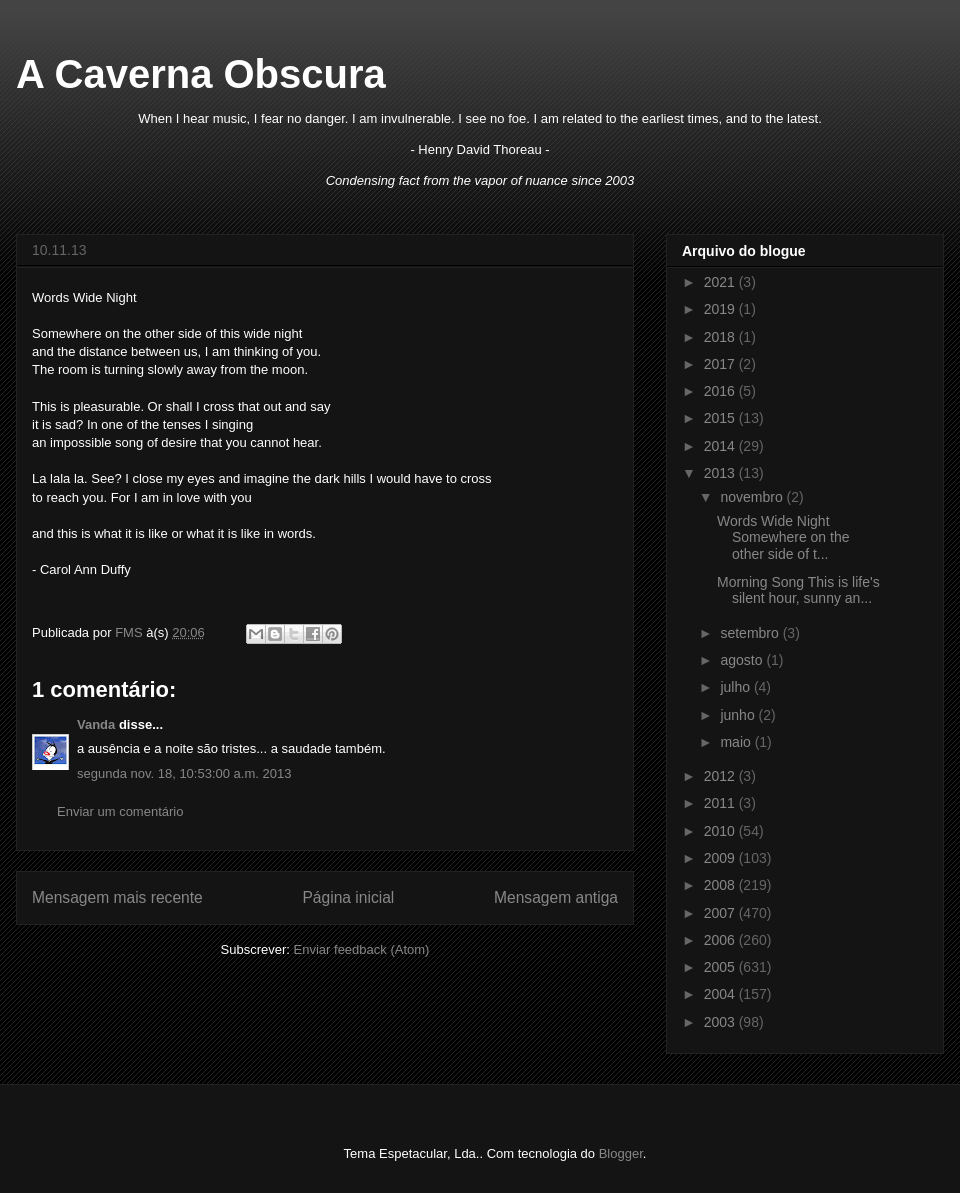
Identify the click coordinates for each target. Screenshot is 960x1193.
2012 (721, 776)
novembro (753, 497)
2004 (721, 994)
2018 (721, 337)
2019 (721, 309)
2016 (721, 391)
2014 (721, 446)
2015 (721, 418)
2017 (721, 364)
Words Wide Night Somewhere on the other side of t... (783, 538)
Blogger (621, 1153)
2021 (721, 282)
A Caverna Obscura (201, 74)
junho (739, 715)
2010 (721, 831)
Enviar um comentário (120, 811)
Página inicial (348, 897)
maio (737, 742)
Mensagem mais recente (117, 897)
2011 (721, 803)
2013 (721, 473)
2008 (721, 885)
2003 (721, 1022)
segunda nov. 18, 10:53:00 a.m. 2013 (184, 773)
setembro (751, 633)
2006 (721, 940)
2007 (721, 913)
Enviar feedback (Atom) (362, 949)
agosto (743, 660)
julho (736, 687)
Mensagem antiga (556, 897)
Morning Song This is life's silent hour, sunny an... (798, 590)
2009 (721, 858)
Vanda (96, 724)
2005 (721, 967)
